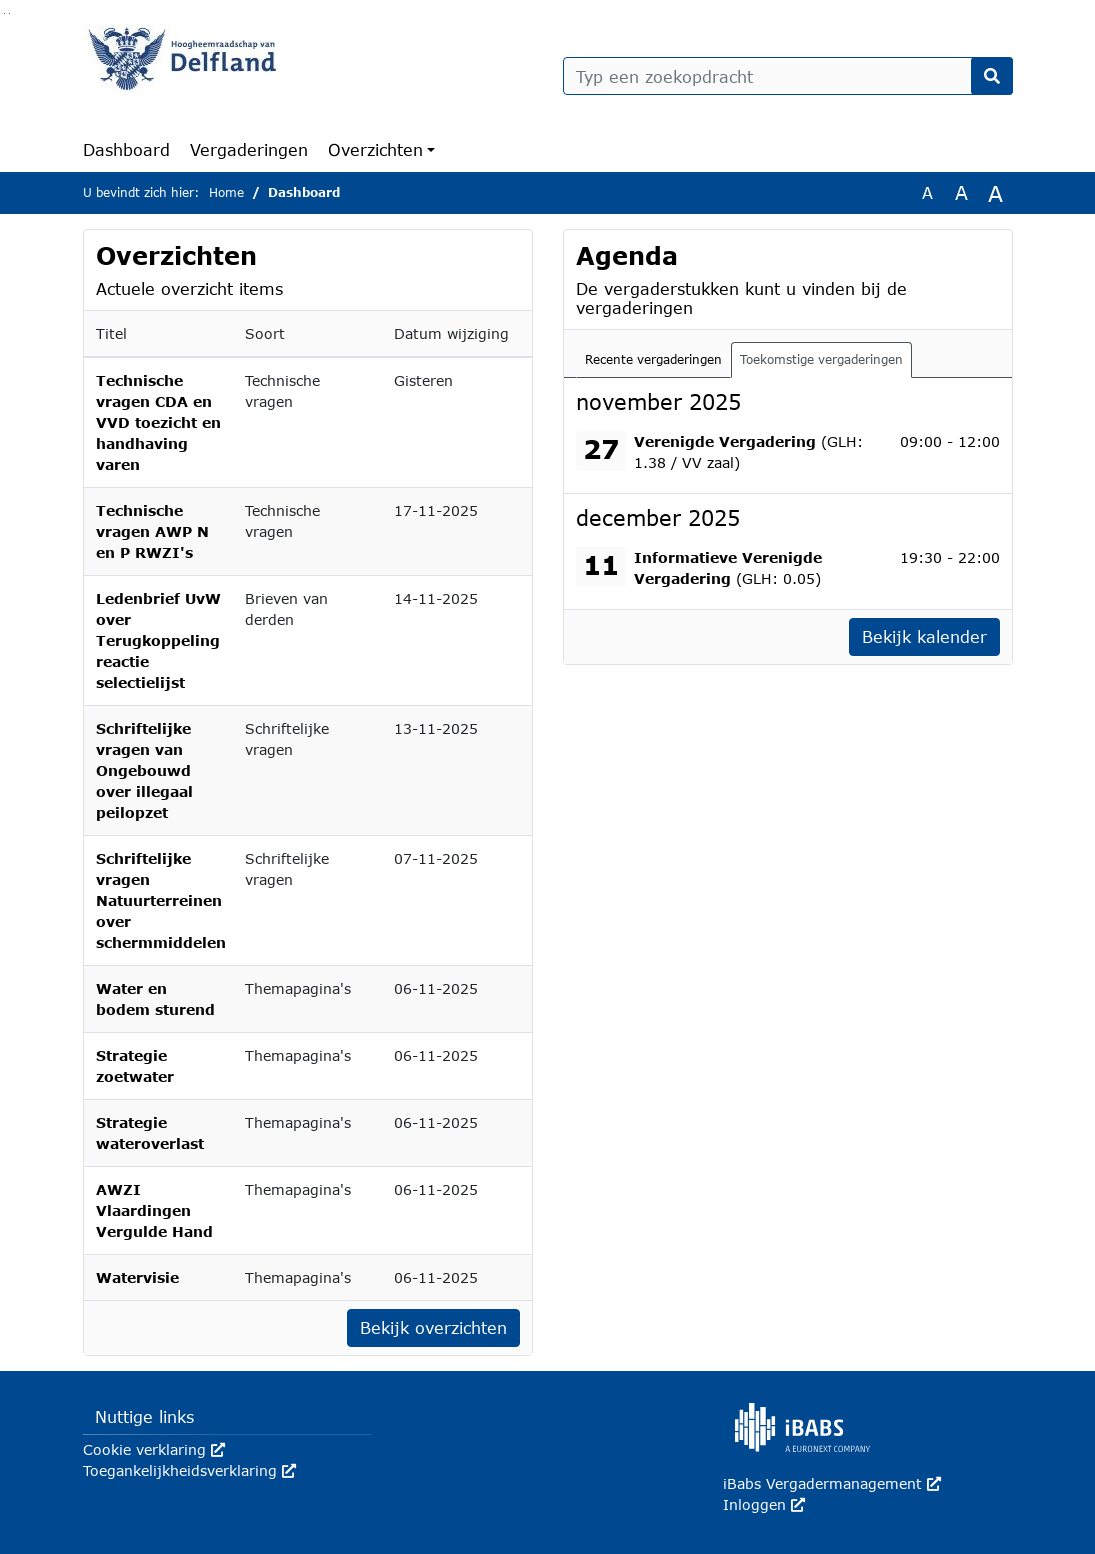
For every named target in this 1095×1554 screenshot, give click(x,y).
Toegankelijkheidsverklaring (189, 1470)
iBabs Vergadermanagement (832, 1483)
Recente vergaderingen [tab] (653, 359)
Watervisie (137, 1277)
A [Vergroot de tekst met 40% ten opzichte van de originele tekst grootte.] (995, 193)
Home (226, 192)
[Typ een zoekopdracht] (788, 76)
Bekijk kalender (924, 636)
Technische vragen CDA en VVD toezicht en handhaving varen (158, 422)
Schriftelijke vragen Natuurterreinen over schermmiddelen (161, 900)
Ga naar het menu (9, 13)
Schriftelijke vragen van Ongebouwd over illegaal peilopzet (144, 770)
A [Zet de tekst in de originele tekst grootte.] (927, 192)
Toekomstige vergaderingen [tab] (821, 359)
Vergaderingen (249, 149)
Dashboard (126, 149)
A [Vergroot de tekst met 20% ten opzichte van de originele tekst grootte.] (961, 192)
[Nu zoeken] (992, 76)
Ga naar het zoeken (4, 13)
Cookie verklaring (154, 1449)
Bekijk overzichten (433, 1327)
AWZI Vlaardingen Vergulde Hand (154, 1210)
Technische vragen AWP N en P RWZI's (152, 531)
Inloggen (764, 1504)
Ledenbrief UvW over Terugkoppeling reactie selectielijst (158, 640)
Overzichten (375, 149)
